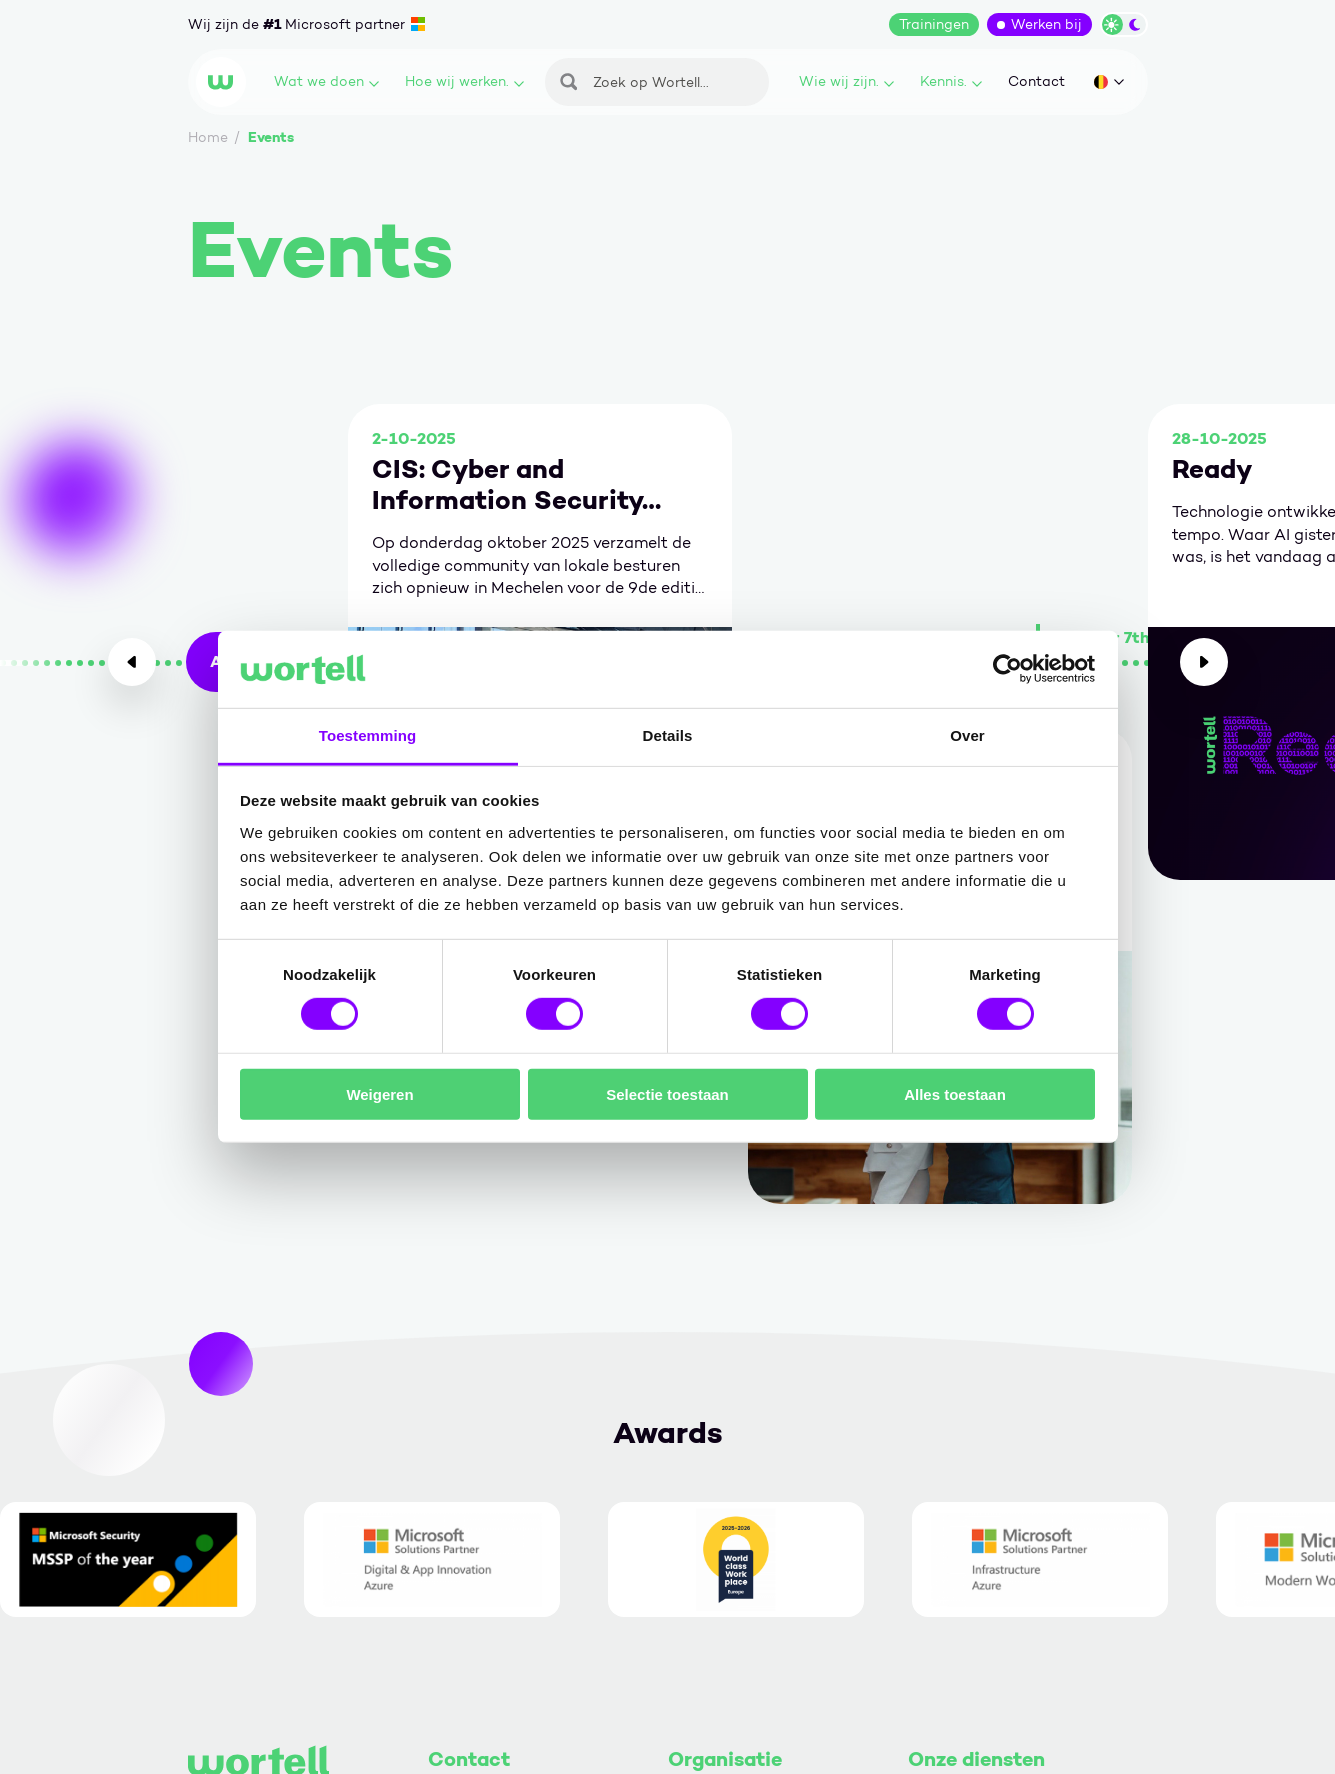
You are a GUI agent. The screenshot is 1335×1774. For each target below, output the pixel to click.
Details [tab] (668, 735)
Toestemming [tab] (368, 735)
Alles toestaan (955, 1093)
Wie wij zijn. (846, 81)
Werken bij (1046, 24)
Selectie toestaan (667, 1093)
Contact (1036, 81)
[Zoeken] (657, 82)
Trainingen (934, 24)
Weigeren (379, 1093)
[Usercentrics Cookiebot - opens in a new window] (1007, 669)
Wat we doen (326, 81)
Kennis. (951, 81)
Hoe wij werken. (464, 81)
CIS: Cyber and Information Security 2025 (507, 485)
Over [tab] (967, 735)
